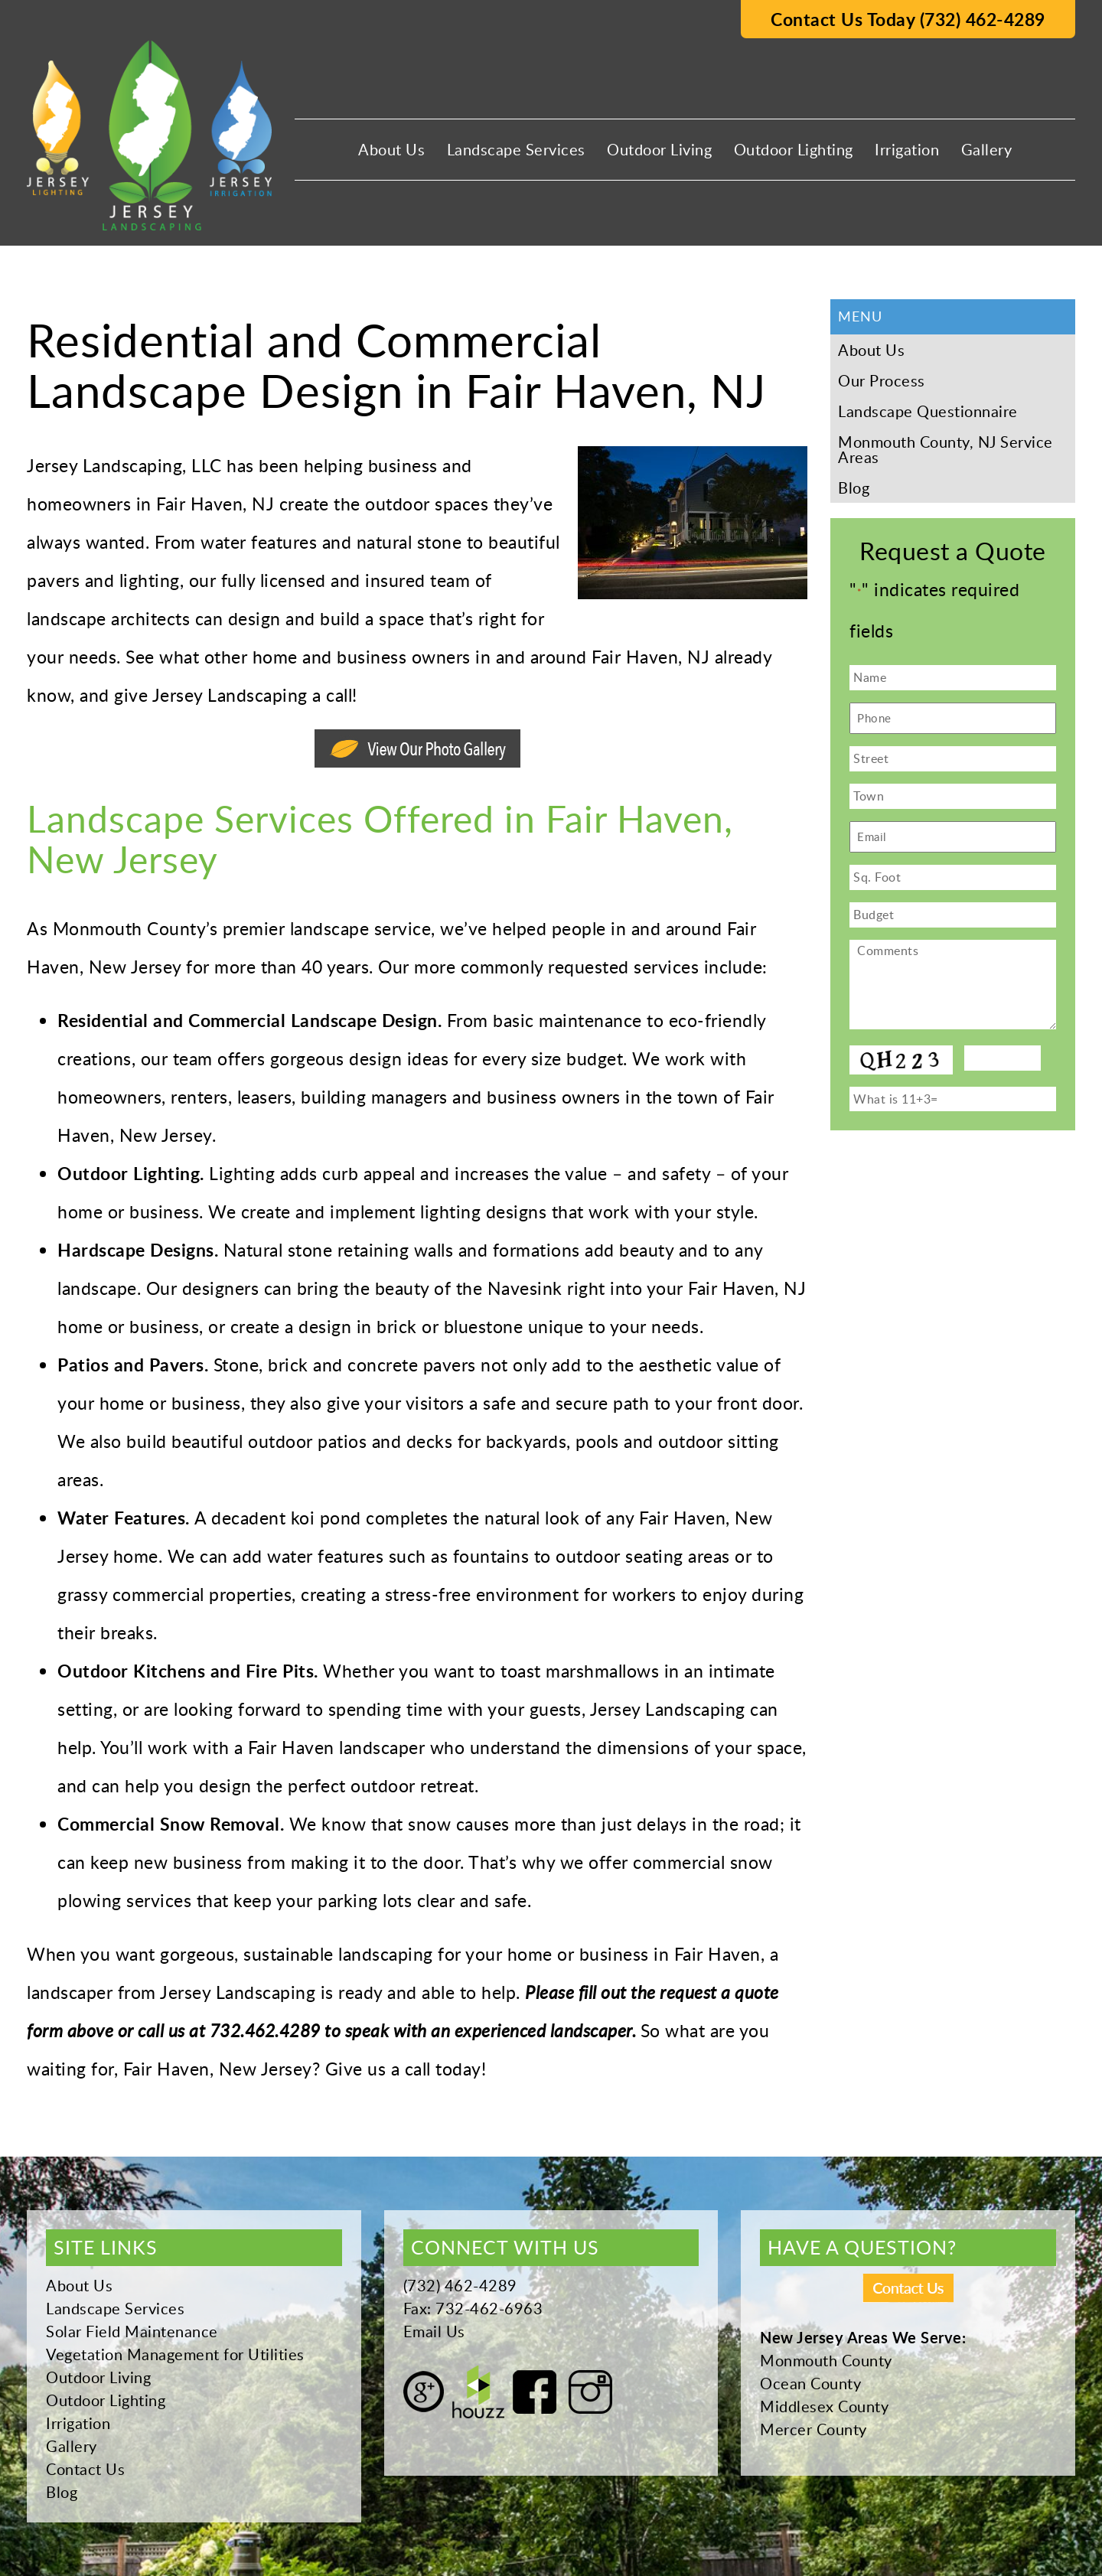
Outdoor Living (659, 149)
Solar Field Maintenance (132, 2331)
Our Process (881, 380)
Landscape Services (516, 149)
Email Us (434, 2331)
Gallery (986, 149)
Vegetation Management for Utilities (175, 2354)
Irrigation (907, 149)
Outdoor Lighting (793, 149)
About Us (391, 149)
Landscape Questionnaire (928, 411)
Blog (853, 487)
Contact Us (85, 2469)
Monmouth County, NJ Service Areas (945, 449)
